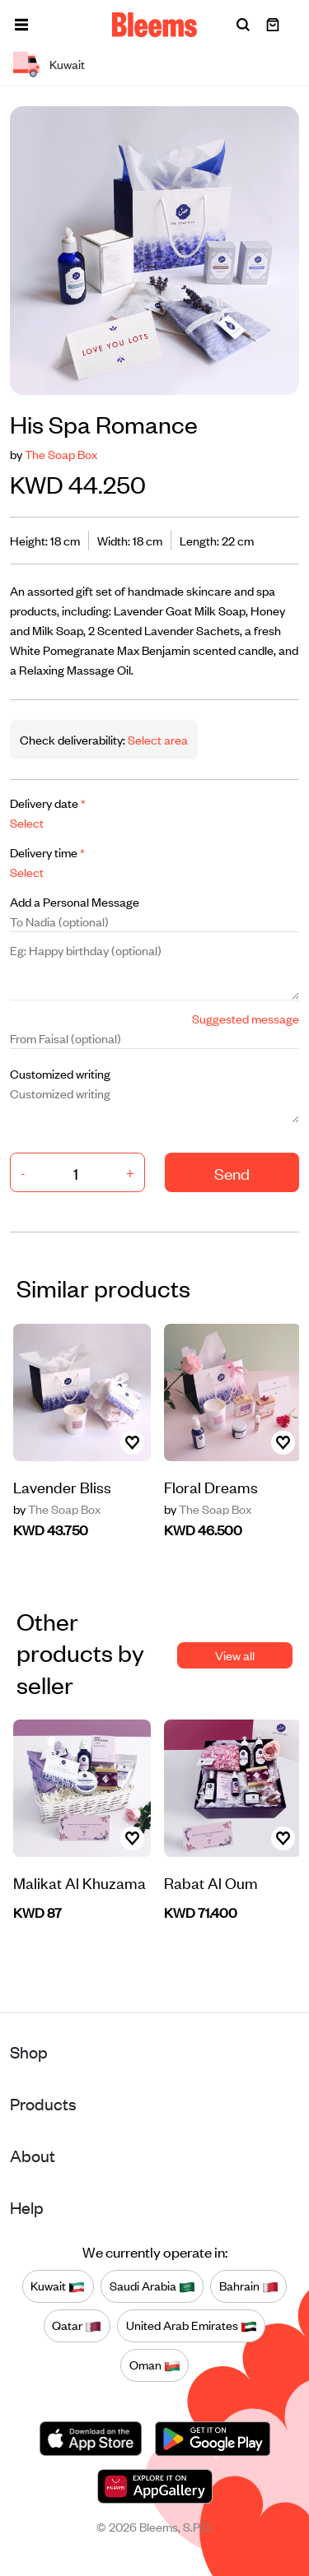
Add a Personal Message (74, 901)
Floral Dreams (211, 1486)
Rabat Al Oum (211, 1882)
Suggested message (245, 1018)
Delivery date (48, 802)
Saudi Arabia (152, 2286)
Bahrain (249, 2286)
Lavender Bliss (62, 1486)
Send (232, 1173)
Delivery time (47, 852)
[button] (21, 24)
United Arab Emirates (191, 2326)
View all (235, 1655)
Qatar (76, 2326)
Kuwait (57, 2286)
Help (27, 2207)
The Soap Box (61, 453)
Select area (156, 739)
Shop (29, 2051)
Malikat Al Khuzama (79, 1882)
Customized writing (60, 1073)
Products (43, 2103)
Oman (154, 2365)
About (32, 2155)
